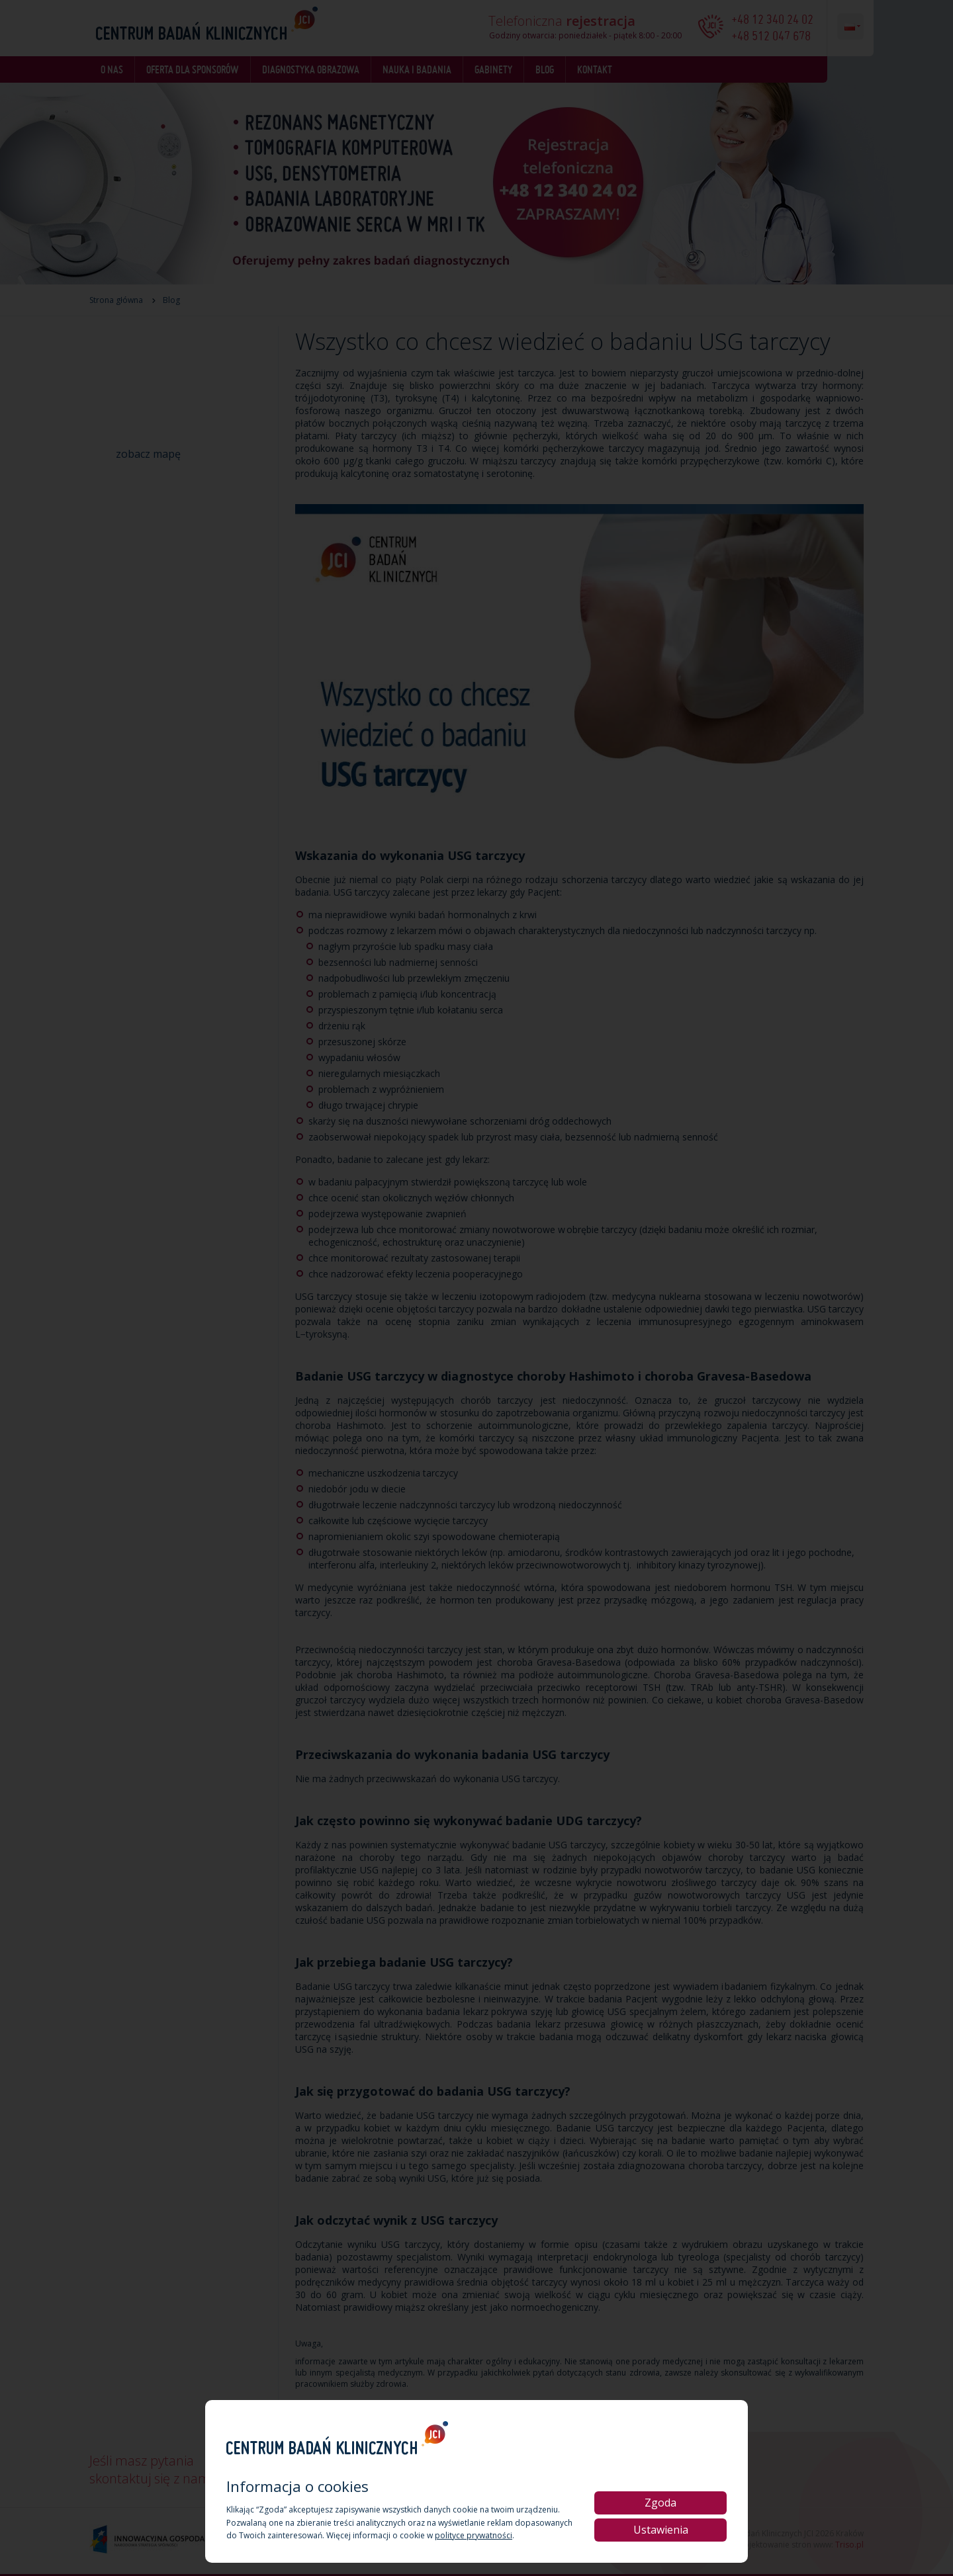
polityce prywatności (473, 2535)
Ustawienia (660, 2529)
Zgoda (660, 2502)
